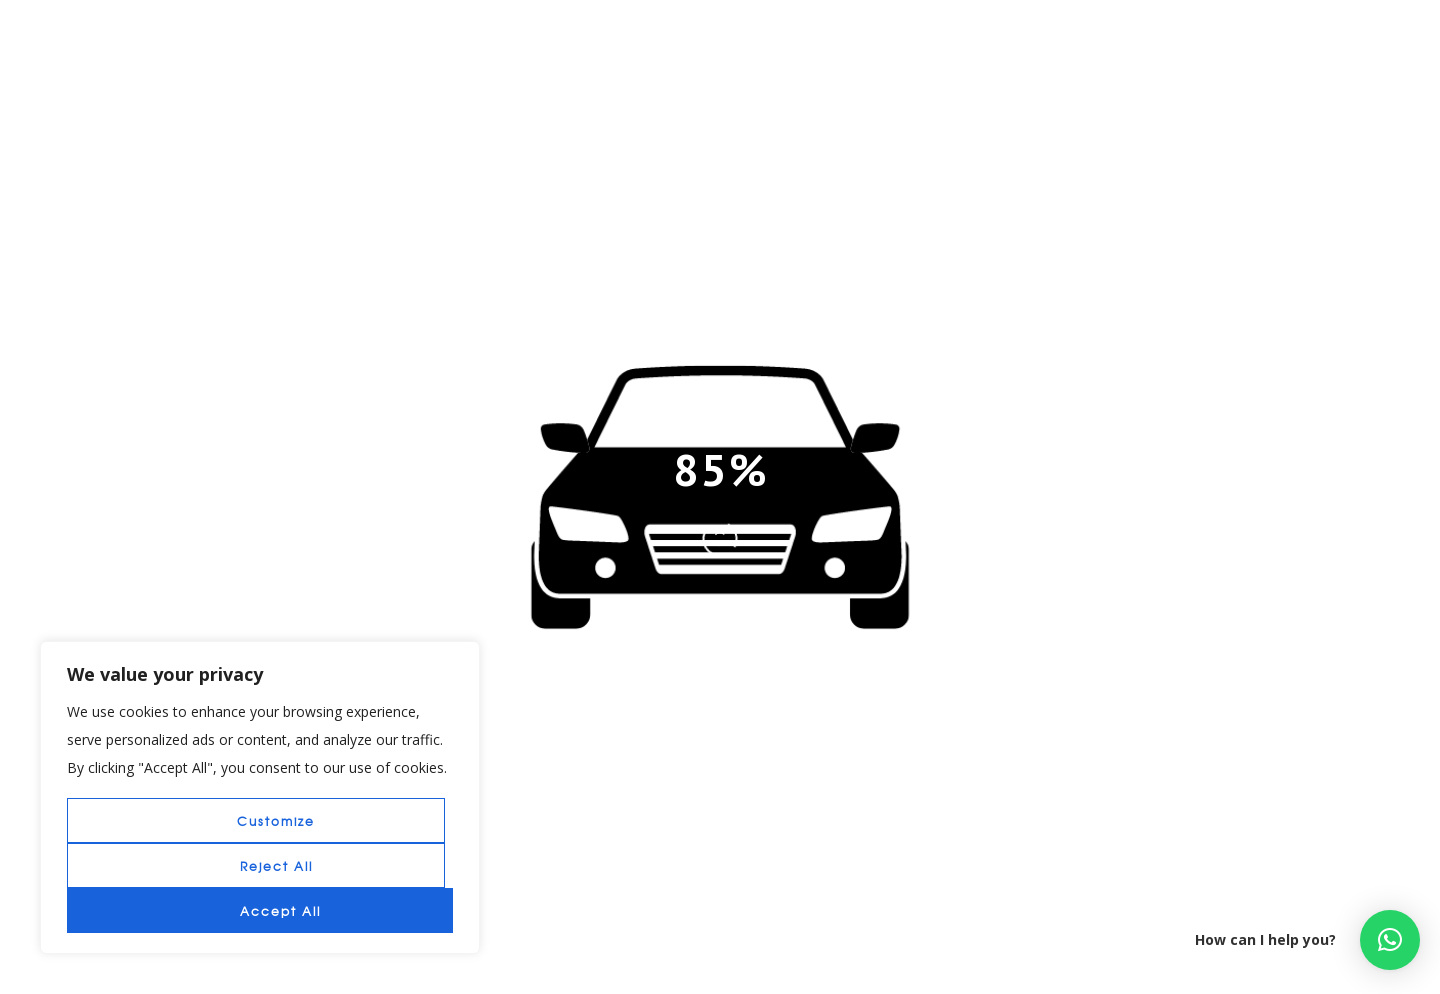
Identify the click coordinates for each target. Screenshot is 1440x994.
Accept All (280, 911)
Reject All (276, 866)
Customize (276, 821)
